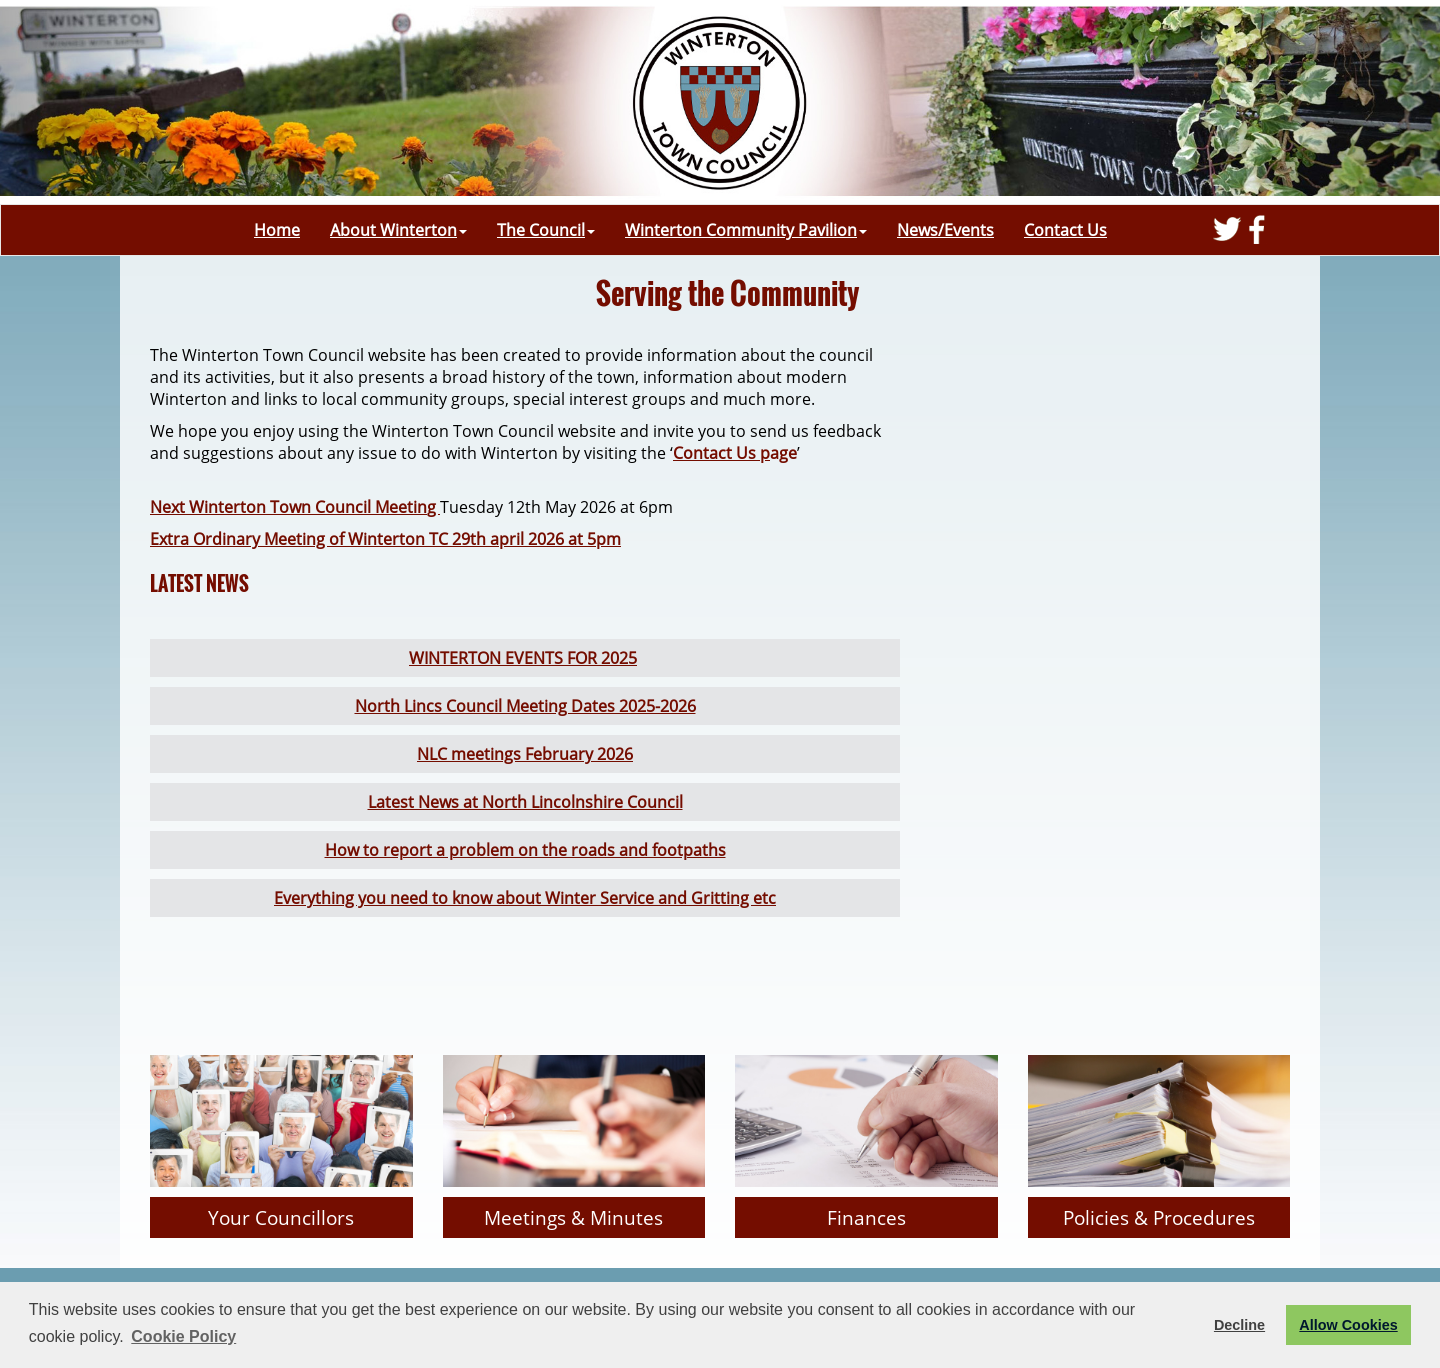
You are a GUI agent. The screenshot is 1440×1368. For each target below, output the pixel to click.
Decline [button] (1239, 1325)
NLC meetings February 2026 (525, 754)
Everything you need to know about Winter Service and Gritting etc (525, 898)
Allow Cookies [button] (1348, 1325)
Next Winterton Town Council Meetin (288, 507)
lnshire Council (627, 802)
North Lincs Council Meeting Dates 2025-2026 (525, 706)
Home (277, 230)
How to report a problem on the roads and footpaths (525, 850)
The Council (546, 230)
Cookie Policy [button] (183, 1336)
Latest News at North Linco (469, 802)
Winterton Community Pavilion (746, 230)
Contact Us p (721, 453)
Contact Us (1065, 230)
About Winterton (398, 230)
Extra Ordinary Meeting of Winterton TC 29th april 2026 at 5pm (385, 539)
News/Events (945, 230)
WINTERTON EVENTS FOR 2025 (523, 658)
